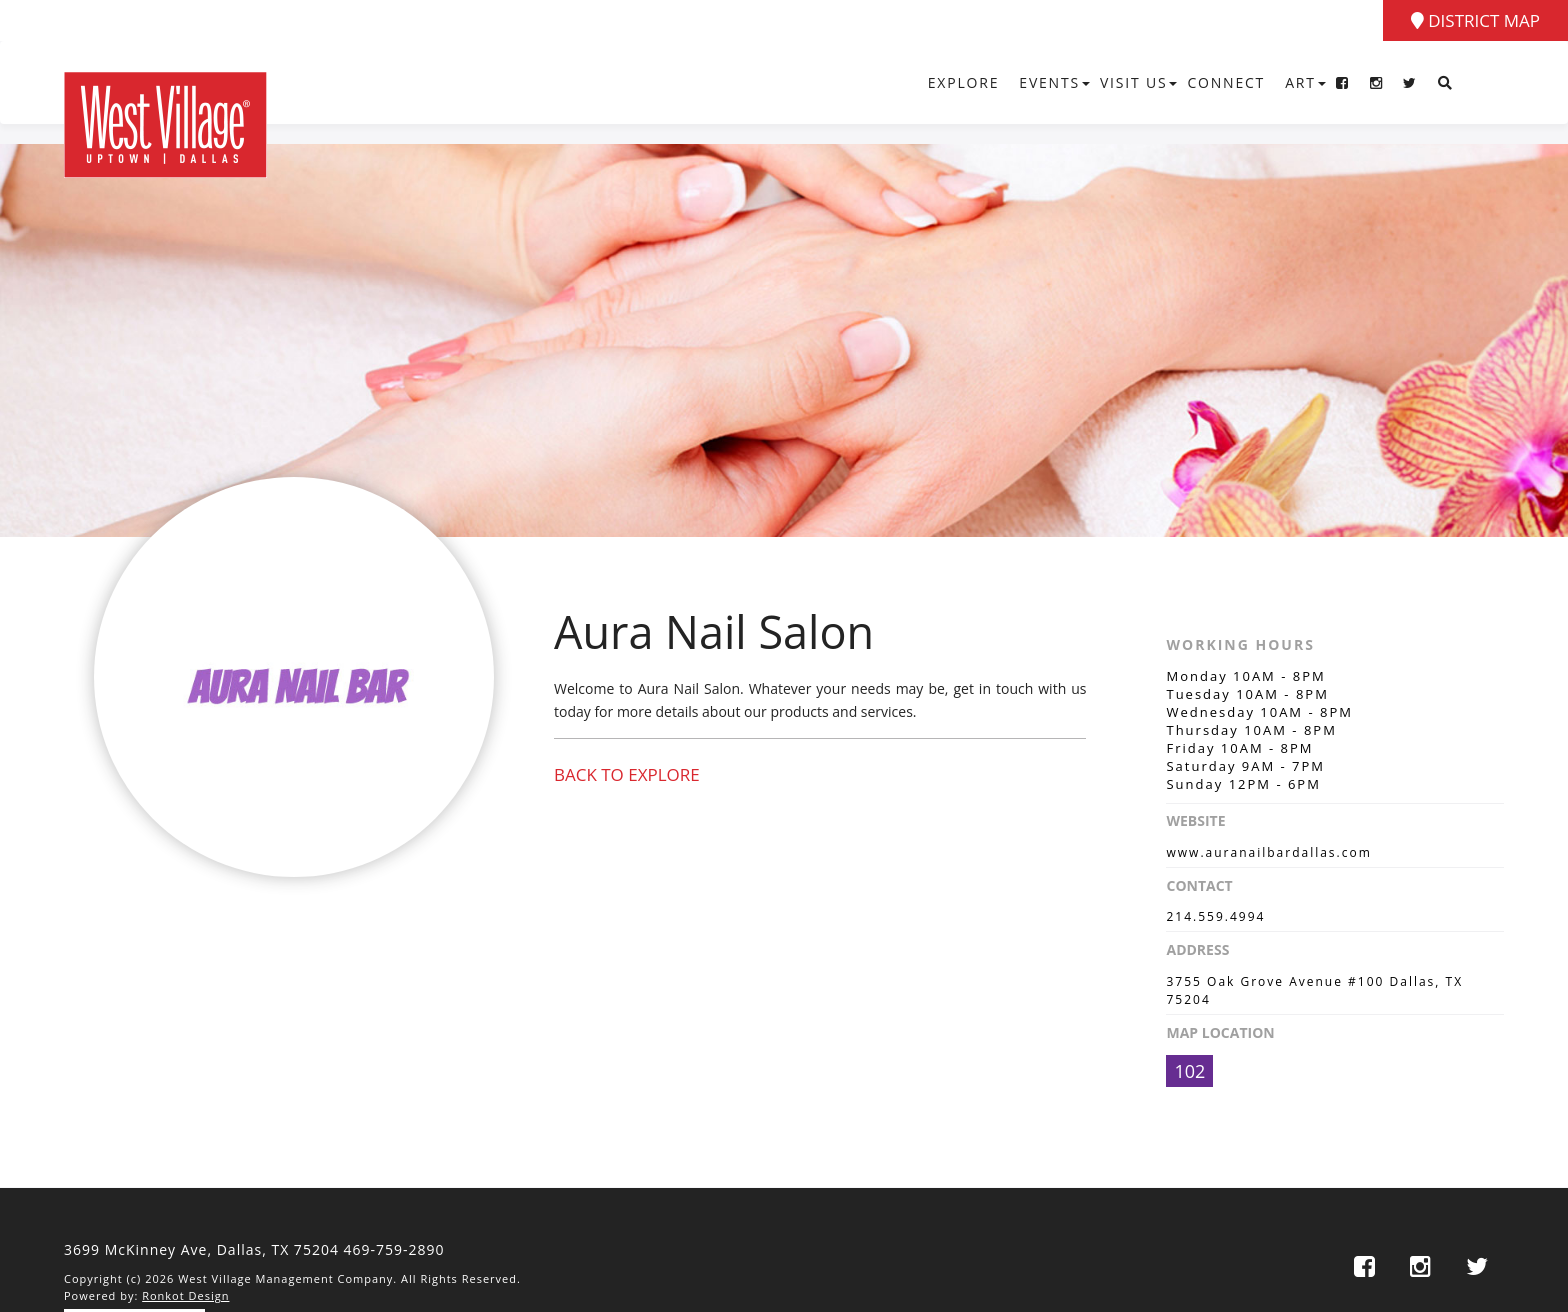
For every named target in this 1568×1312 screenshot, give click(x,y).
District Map (1475, 20)
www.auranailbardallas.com (1268, 852)
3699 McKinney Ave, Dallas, (201, 1249)
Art (1300, 82)
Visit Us (1133, 82)
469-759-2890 (394, 1249)
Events (1049, 82)
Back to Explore (627, 774)
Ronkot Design (185, 1295)
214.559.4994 (1215, 916)
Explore (964, 82)
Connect (1226, 82)
